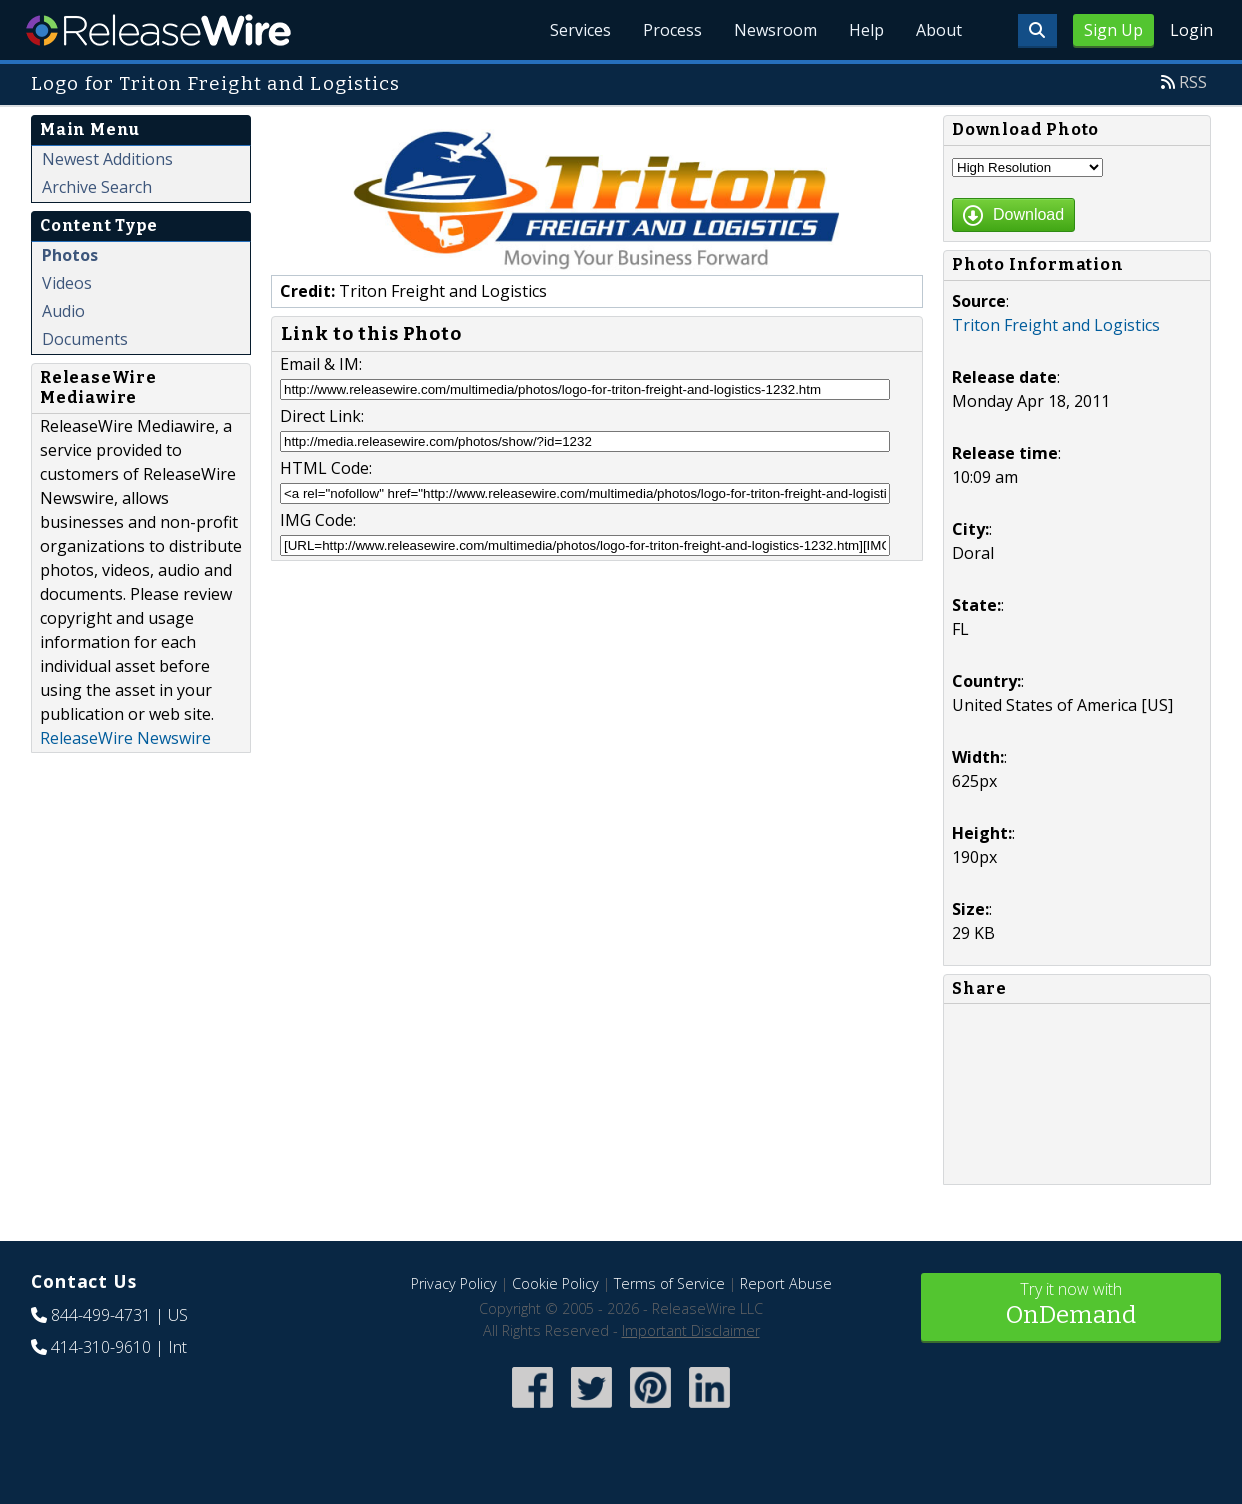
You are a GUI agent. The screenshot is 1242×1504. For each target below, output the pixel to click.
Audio (63, 311)
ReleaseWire (158, 30)
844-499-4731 (101, 1315)
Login (1191, 30)
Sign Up (1113, 30)
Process (672, 30)
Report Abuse (786, 1283)
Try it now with (1071, 1305)
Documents (85, 339)
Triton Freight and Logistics (1056, 325)
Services (580, 30)
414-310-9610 (101, 1347)
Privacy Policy (454, 1283)
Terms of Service (669, 1283)
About (939, 30)
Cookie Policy (555, 1283)
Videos (67, 283)
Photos (70, 255)
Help (866, 30)
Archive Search (97, 187)
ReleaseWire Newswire (125, 738)
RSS (1193, 82)
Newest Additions (107, 159)
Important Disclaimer (691, 1330)
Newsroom (775, 30)
